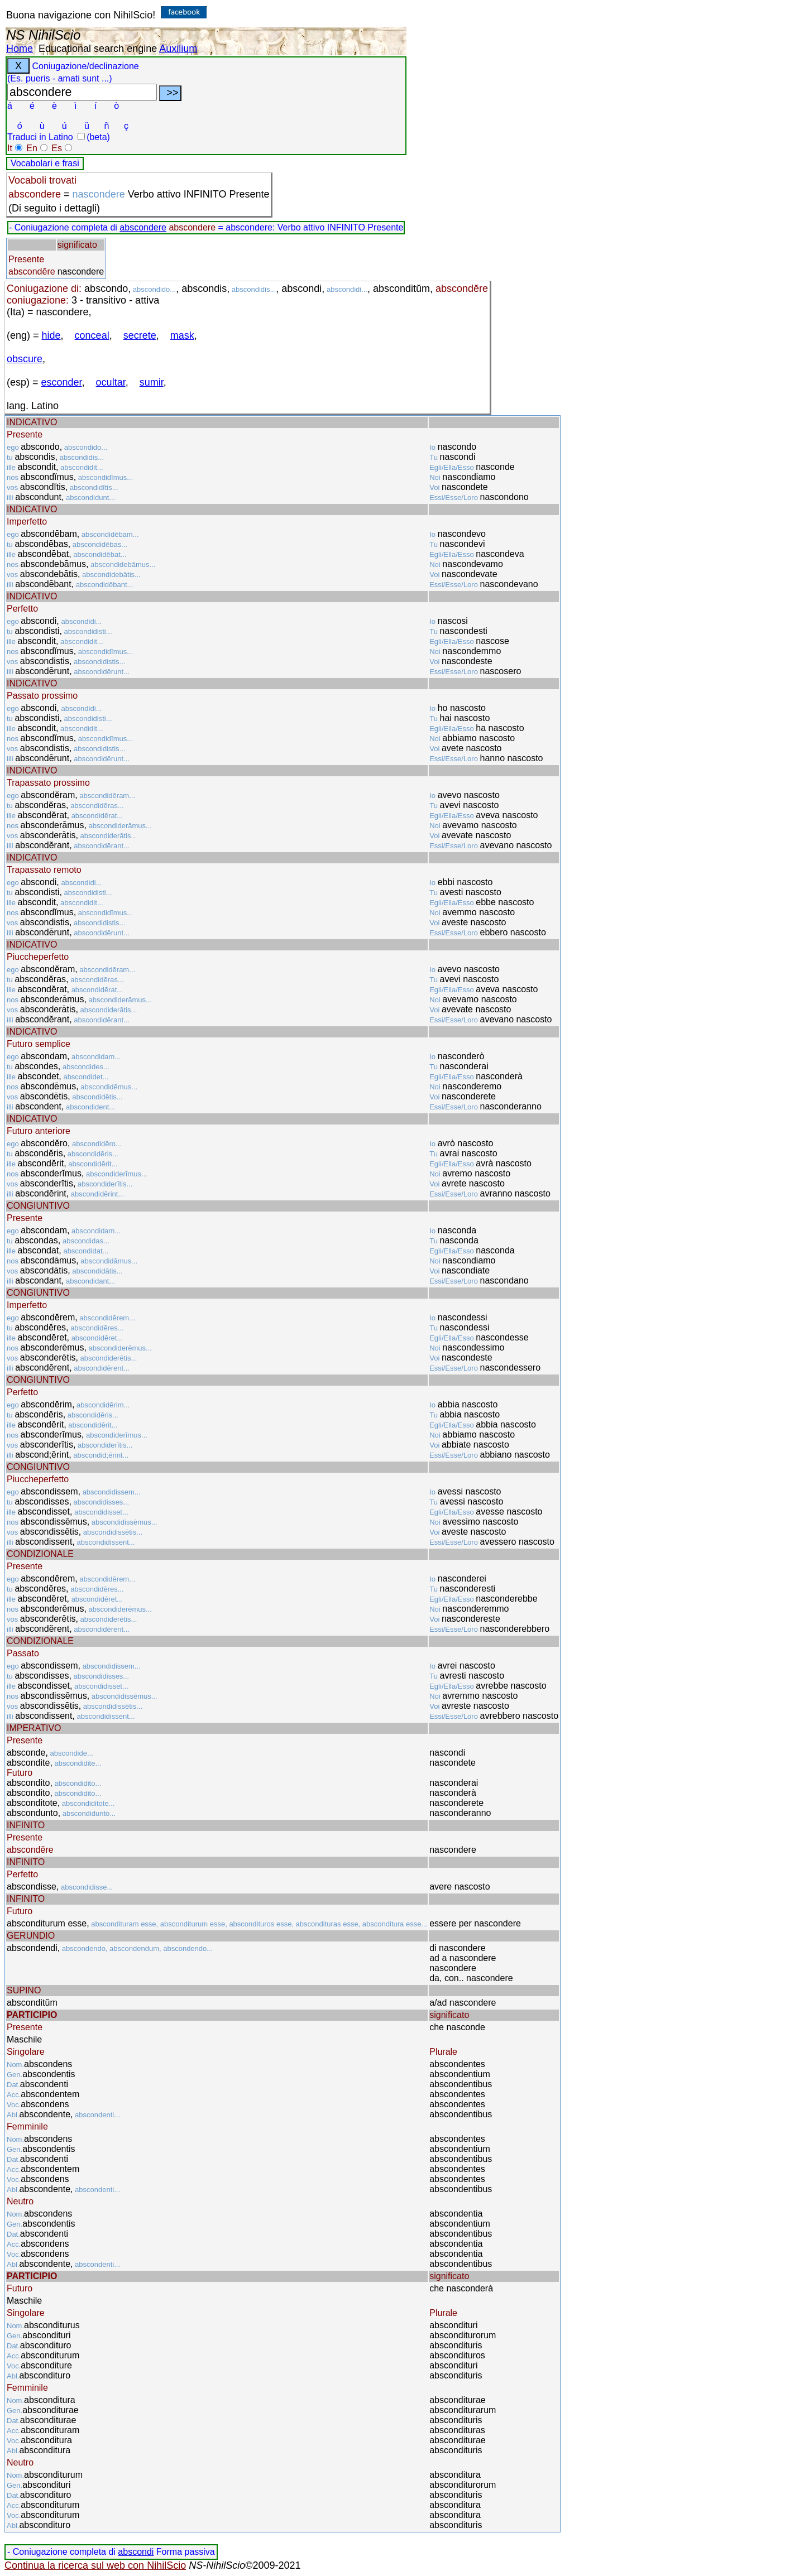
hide (51, 335)
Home (19, 48)
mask (182, 335)
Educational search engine (98, 48)
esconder (61, 382)
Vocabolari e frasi (45, 163)
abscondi (136, 2551)
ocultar (111, 382)
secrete (139, 335)
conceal (92, 335)
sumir (152, 382)
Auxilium (178, 48)
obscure (24, 358)
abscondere (142, 227)
